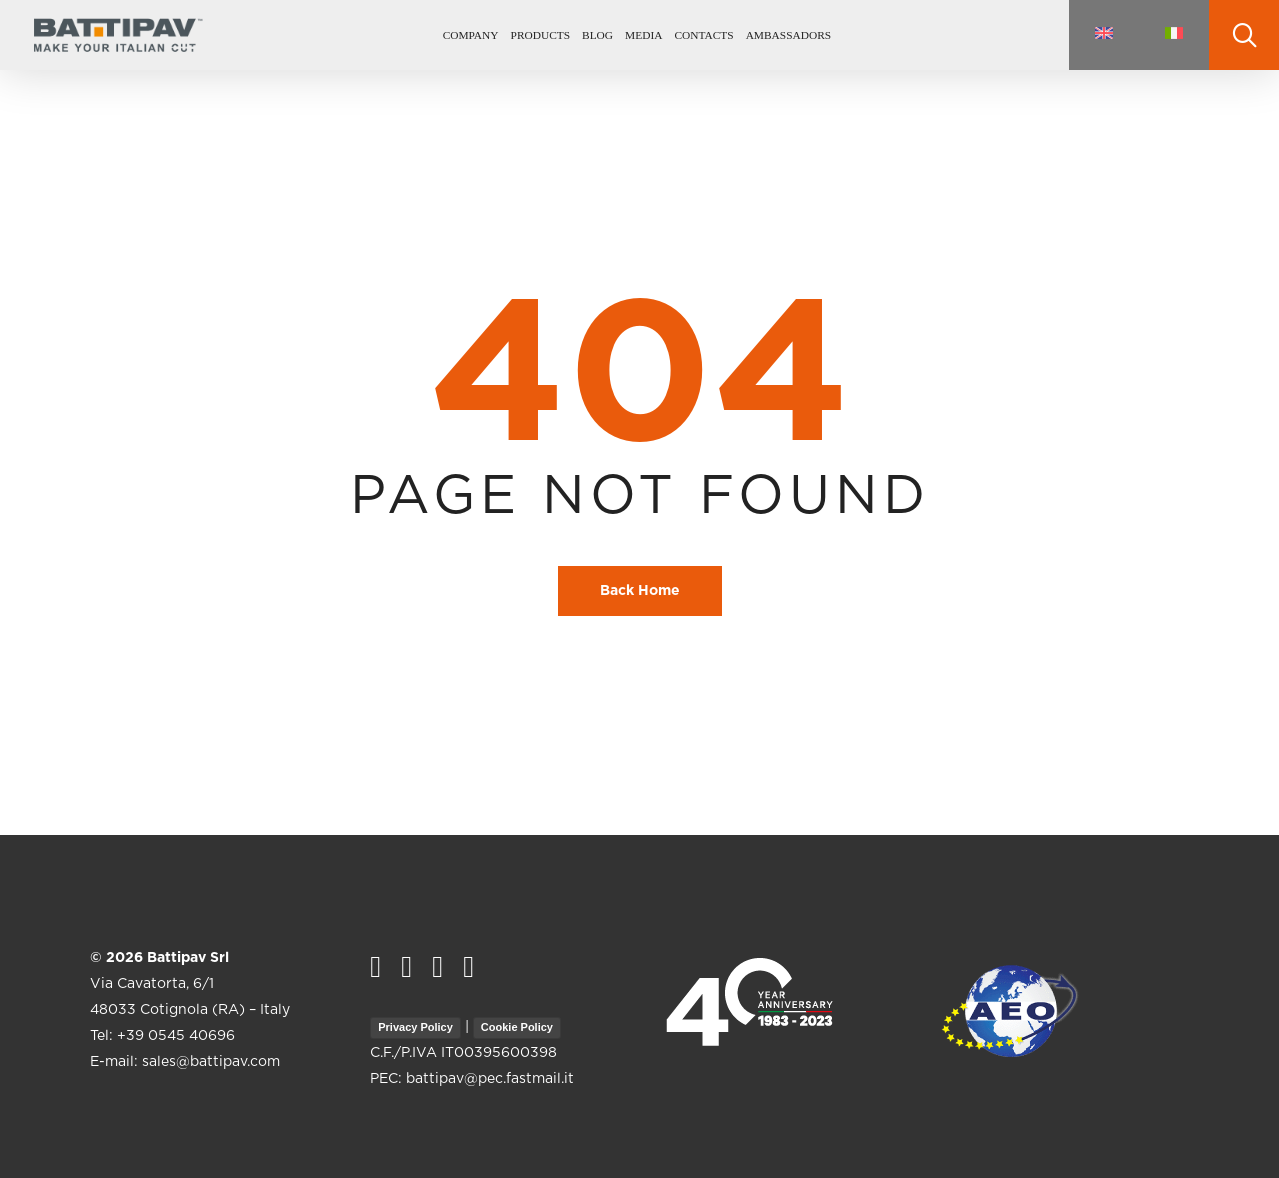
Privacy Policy (415, 1027)
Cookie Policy (517, 1027)
